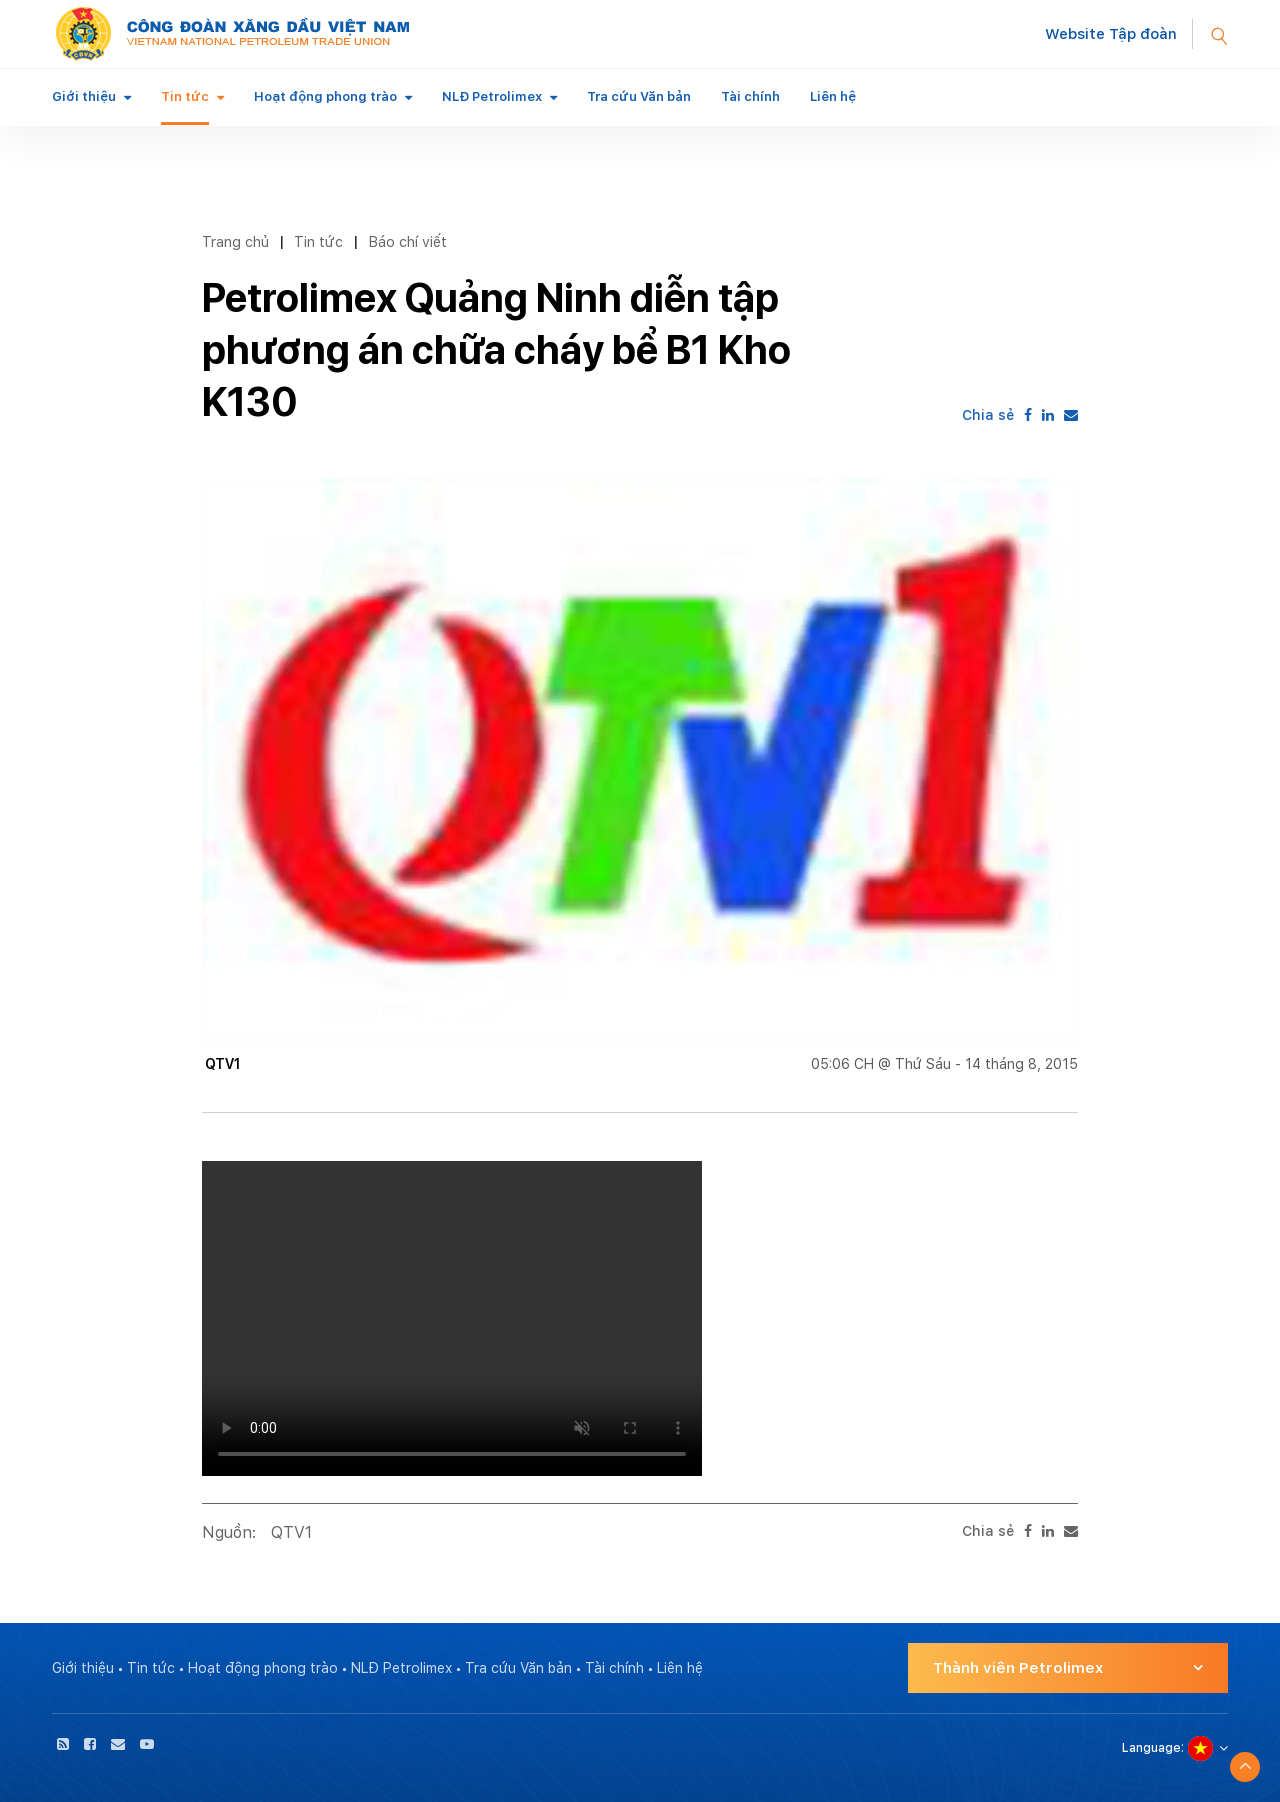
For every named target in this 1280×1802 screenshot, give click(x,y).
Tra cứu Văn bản (639, 96)
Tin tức (185, 96)
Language (1151, 1748)
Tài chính (750, 96)
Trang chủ (235, 241)
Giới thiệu (84, 96)
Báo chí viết (407, 241)
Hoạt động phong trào (325, 96)
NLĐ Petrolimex (492, 96)
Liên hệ (833, 96)
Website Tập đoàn (1111, 34)
